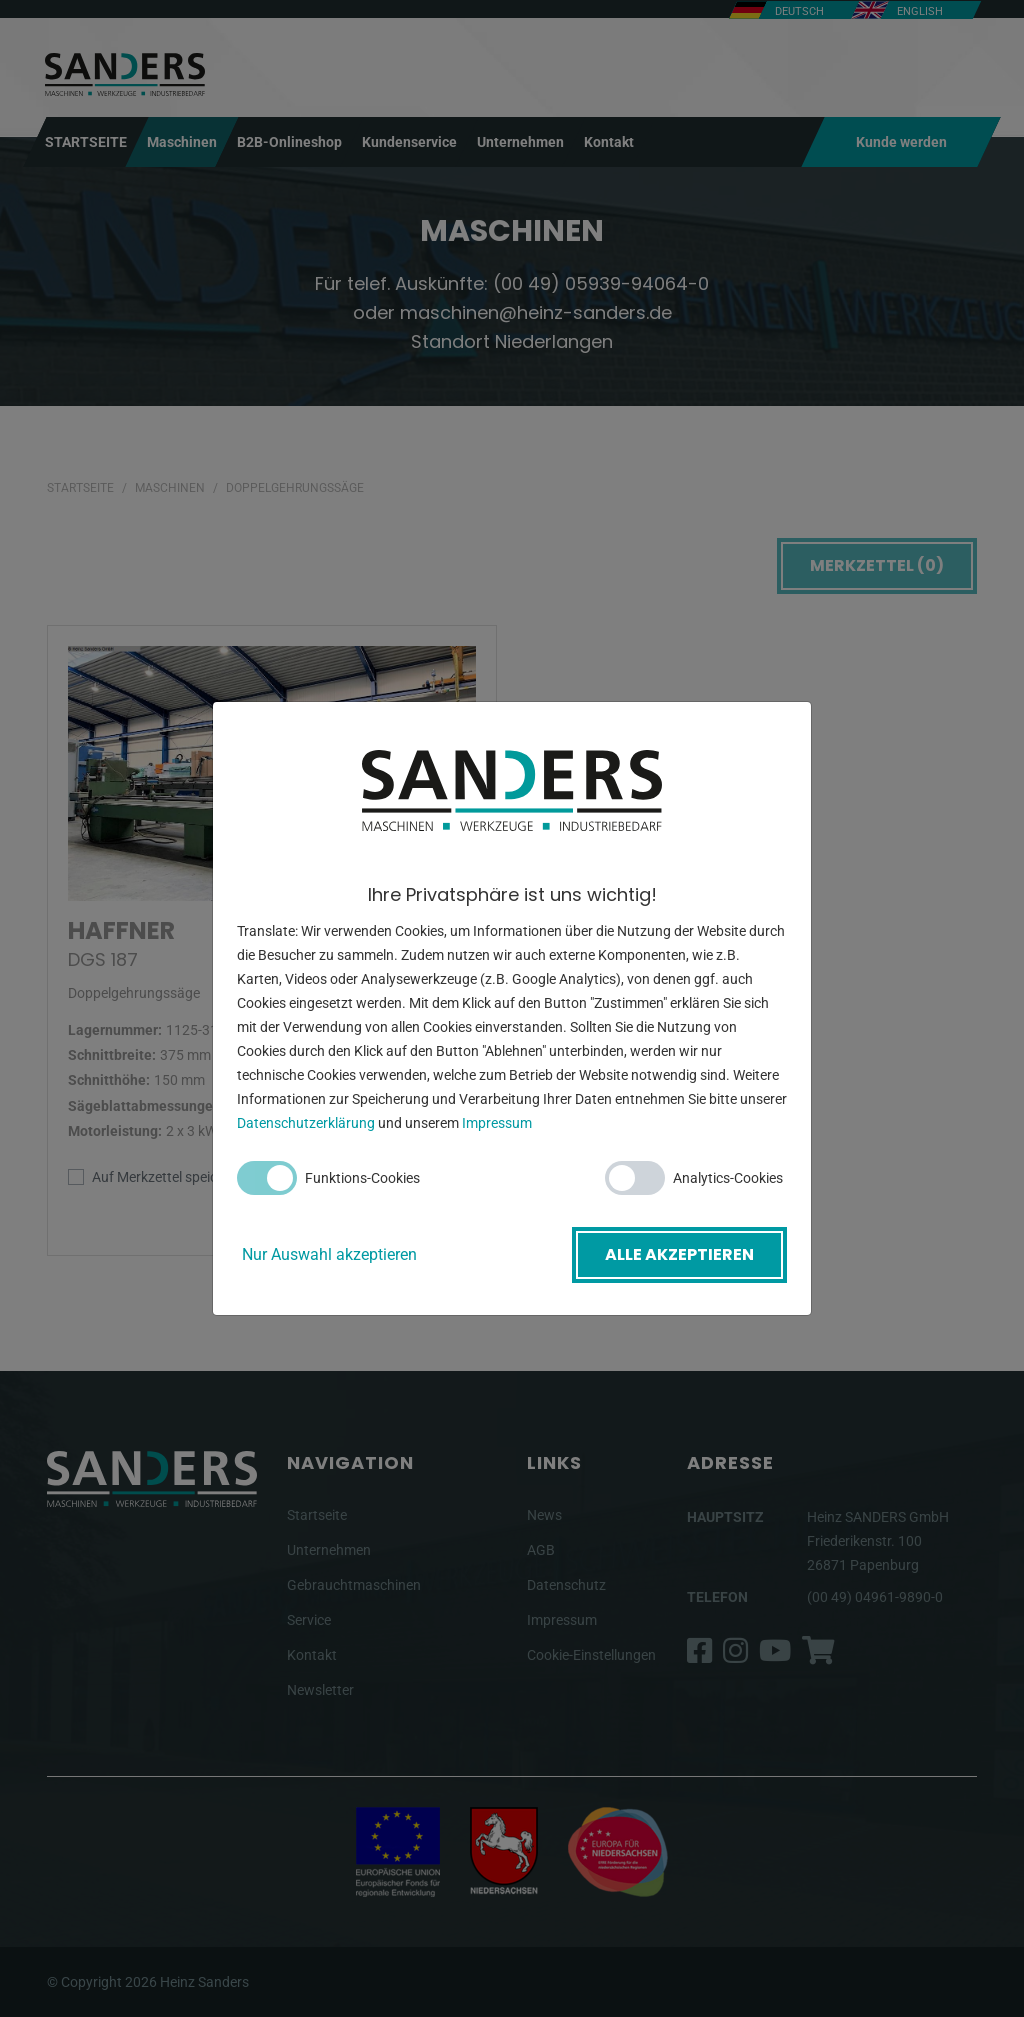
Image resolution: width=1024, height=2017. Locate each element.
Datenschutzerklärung (306, 1123)
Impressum (497, 1123)
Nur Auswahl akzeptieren (329, 1254)
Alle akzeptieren (679, 1254)
